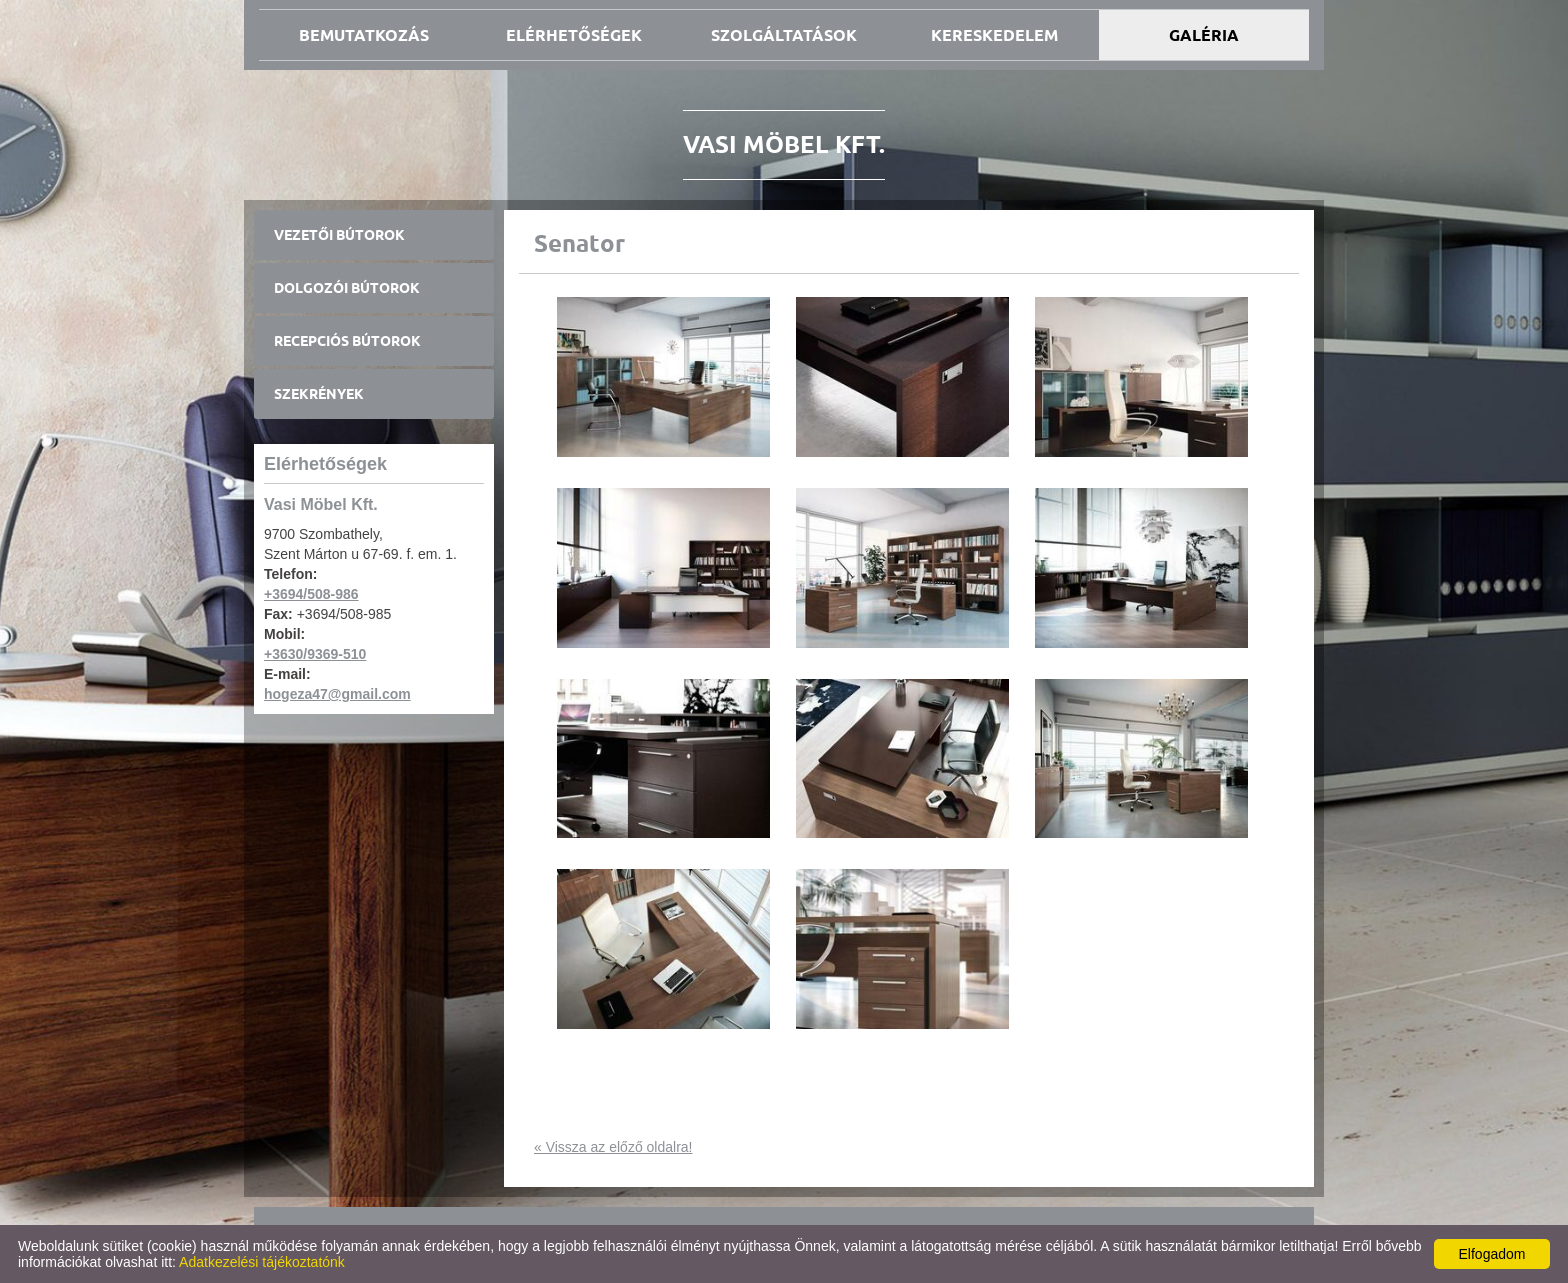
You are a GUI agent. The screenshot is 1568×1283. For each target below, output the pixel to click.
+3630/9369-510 (315, 654)
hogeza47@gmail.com (337, 694)
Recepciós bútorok (347, 341)
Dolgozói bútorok (347, 288)
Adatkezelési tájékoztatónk (262, 1262)
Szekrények (319, 394)
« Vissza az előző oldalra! (613, 1147)
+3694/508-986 (311, 594)
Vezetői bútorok (339, 235)
